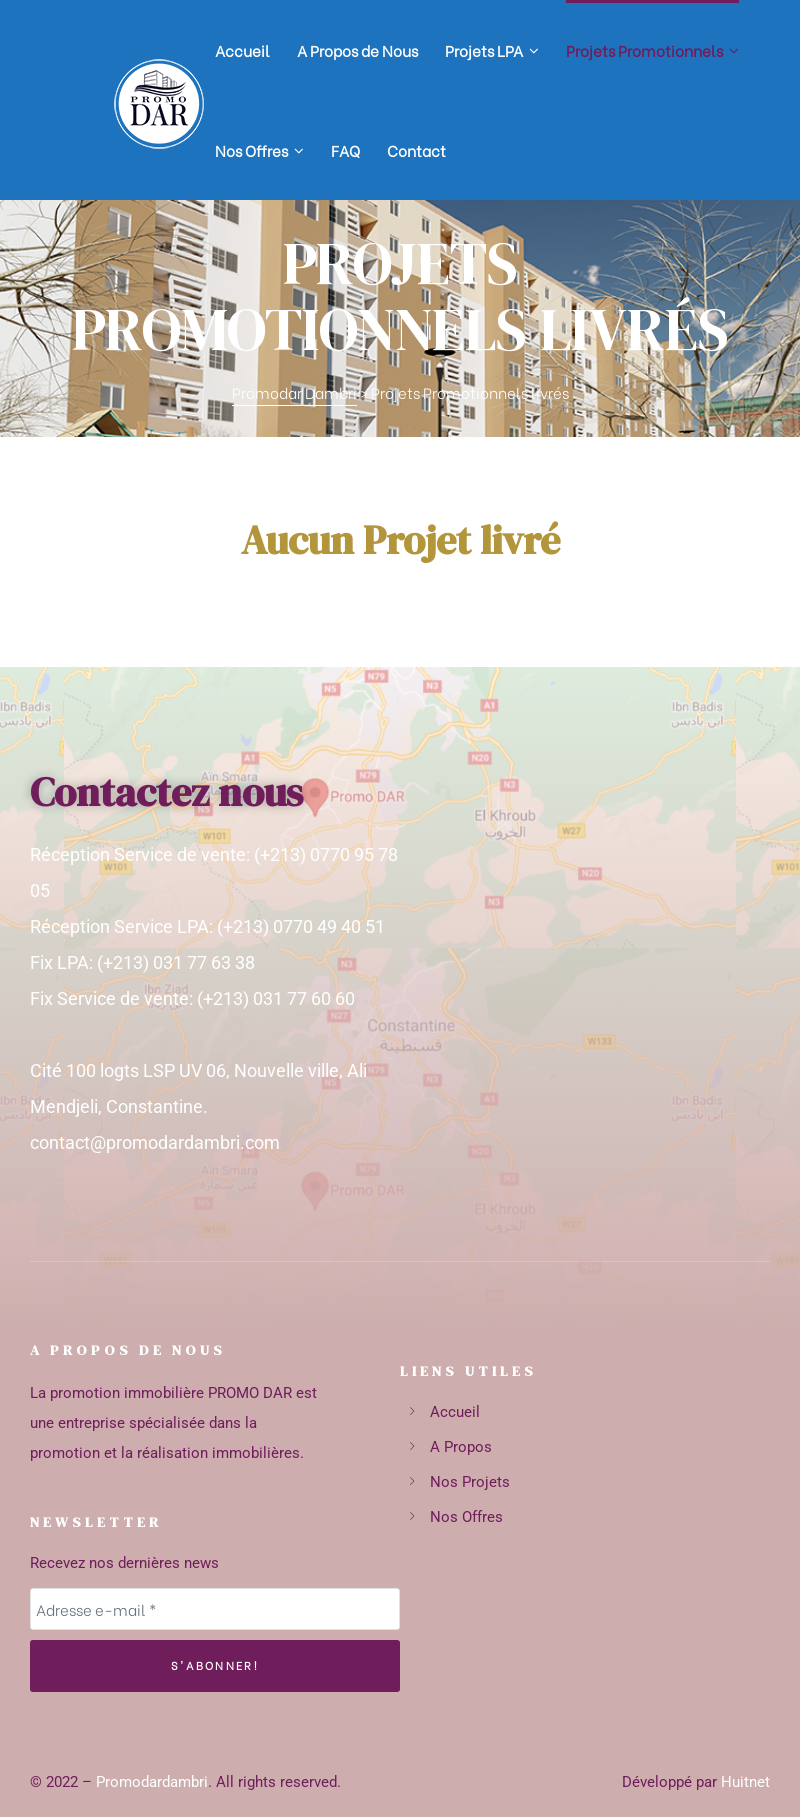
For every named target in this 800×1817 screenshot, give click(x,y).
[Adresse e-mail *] (215, 1609)
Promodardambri (152, 1782)
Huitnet (745, 1782)
